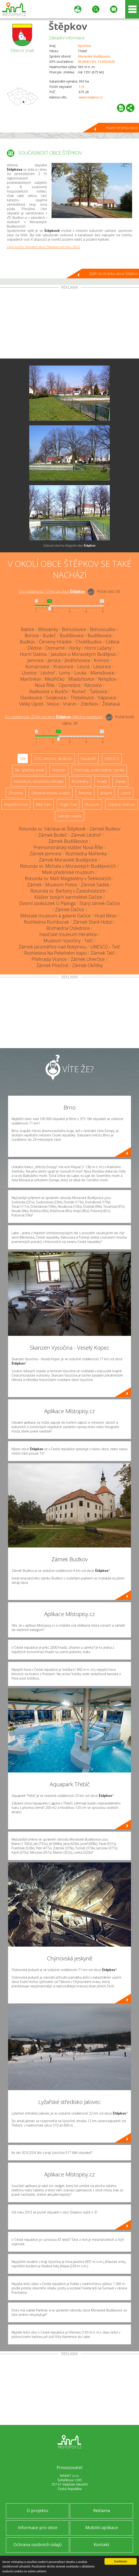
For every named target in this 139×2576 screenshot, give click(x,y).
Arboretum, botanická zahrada (38, 781)
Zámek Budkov (105, 829)
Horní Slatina (33, 654)
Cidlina (112, 642)
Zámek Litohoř (86, 835)
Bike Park (43, 804)
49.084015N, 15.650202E (96, 61)
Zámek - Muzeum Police (52, 885)
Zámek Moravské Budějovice (68, 860)
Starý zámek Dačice (100, 903)
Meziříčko (54, 679)
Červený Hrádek (55, 642)
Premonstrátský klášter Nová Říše (68, 847)
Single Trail (68, 804)
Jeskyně (106, 792)
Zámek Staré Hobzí (93, 922)
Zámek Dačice (69, 909)
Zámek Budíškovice (68, 841)
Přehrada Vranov (49, 959)
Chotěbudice (89, 642)
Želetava (111, 704)
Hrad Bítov (105, 916)
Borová (32, 635)
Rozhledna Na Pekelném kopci (55, 953)
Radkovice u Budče (48, 691)
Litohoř (48, 673)
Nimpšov (107, 679)
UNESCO (111, 758)
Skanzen (59, 769)
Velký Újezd (31, 704)
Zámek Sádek (95, 885)
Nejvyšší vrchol (16, 804)
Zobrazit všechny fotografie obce (69, 545)
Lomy (64, 673)
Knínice (101, 660)
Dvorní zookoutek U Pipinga (47, 903)
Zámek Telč (103, 953)
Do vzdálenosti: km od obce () (54, 716)
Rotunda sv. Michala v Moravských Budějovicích (68, 866)
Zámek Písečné (52, 965)
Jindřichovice (77, 660)
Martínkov (30, 679)
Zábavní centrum (121, 804)
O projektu (37, 2510)
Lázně (126, 792)
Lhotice (29, 673)
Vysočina (84, 45)
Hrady (102, 781)
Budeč (49, 635)
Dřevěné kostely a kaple (50, 792)
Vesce (53, 704)
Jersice (54, 660)
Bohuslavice (74, 629)
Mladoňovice (81, 679)
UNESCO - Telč (105, 947)
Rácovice (93, 685)
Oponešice (69, 685)
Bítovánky (48, 629)
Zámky (120, 781)
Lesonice (102, 666)
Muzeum (92, 804)
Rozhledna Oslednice (68, 928)
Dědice (35, 648)
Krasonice (63, 666)
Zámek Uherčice (88, 959)
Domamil (55, 648)
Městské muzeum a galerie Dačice (55, 916)
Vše (23, 758)
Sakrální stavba (69, 815)
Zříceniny (15, 792)
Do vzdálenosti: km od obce (52, 591)
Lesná (83, 666)
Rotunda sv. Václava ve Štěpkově (52, 829)
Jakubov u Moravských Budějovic (83, 654)
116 (81, 86)
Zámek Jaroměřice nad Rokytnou (52, 947)
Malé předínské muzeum (68, 872)
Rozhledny (80, 781)
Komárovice (37, 666)
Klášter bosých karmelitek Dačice (68, 897)
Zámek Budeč (52, 835)
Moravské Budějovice (94, 56)
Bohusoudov (103, 629)
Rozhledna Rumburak (46, 922)
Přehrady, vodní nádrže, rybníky (99, 769)
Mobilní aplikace (101, 2527)
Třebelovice (82, 697)
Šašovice (98, 691)
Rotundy (85, 792)
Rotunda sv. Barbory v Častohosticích (68, 891)
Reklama (101, 2510)
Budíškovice (72, 635)
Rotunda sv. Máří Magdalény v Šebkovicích (68, 878)
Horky (75, 648)
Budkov (27, 642)
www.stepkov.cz (91, 97)
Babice (27, 629)
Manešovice (102, 673)
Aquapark (88, 758)
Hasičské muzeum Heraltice (68, 934)
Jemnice (35, 660)
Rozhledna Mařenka (86, 853)
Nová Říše (45, 685)
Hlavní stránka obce (122, 127)
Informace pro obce (37, 2527)
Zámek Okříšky (87, 965)
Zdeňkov (89, 704)
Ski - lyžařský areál (29, 769)
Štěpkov (68, 26)
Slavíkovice (31, 697)
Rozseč (79, 691)
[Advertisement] (69, 324)
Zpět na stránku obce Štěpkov (113, 273)
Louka (80, 673)
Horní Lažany (97, 648)
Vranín (70, 704)
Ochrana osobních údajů (37, 2544)
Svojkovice (56, 697)
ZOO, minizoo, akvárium (53, 758)
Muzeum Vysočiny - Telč (68, 940)
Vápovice (107, 697)
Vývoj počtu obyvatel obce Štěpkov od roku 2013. (43, 247)
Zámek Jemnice (45, 853)
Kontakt (102, 2544)
